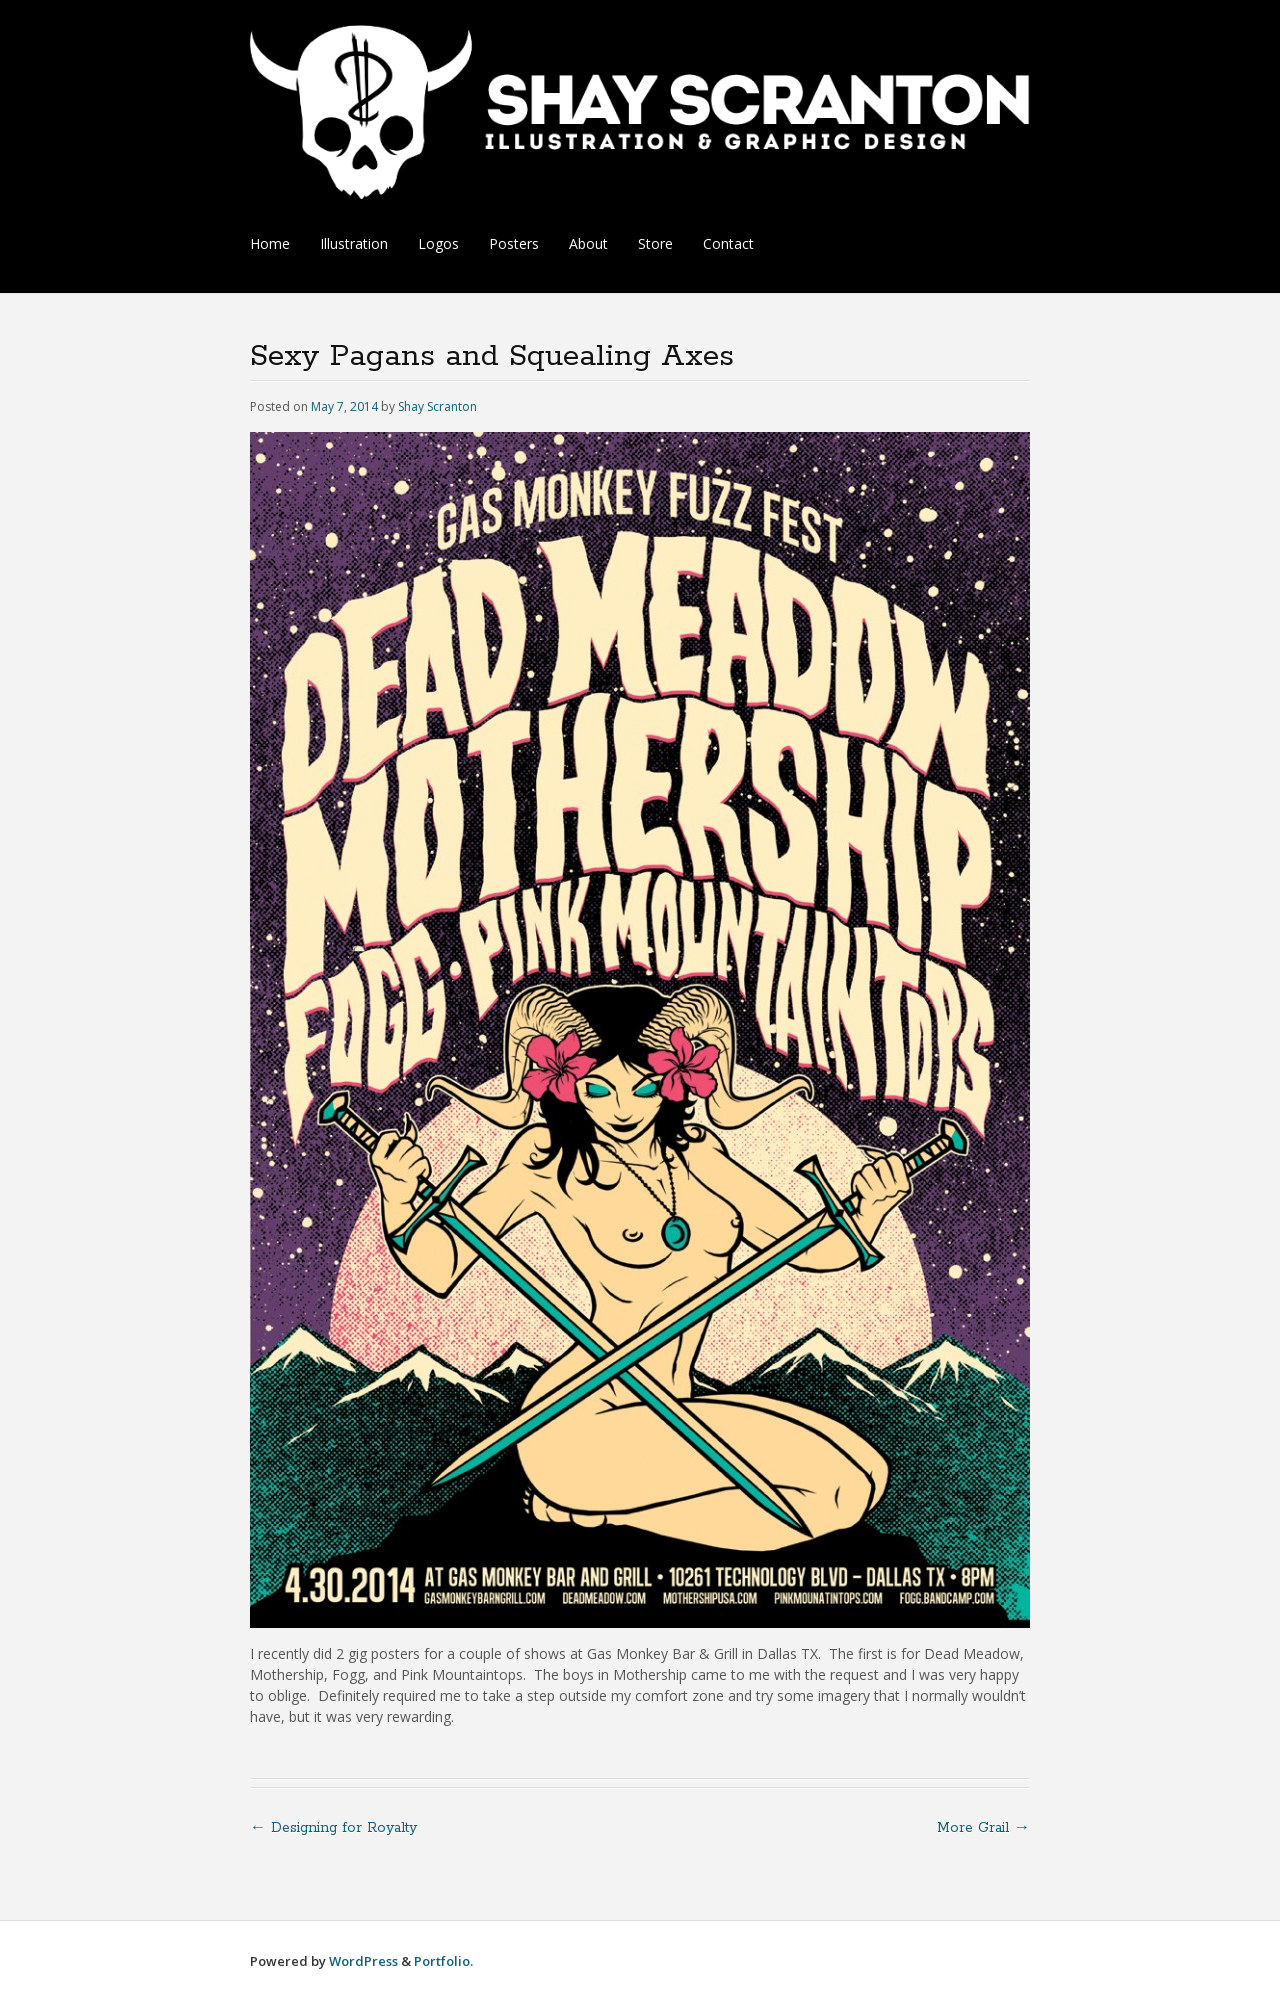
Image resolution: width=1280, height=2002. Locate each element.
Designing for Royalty (333, 1828)
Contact (728, 243)
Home (270, 243)
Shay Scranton (437, 406)
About (588, 243)
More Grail (983, 1828)
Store (655, 243)
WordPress (363, 1961)
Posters (514, 243)
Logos (438, 243)
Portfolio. (443, 1961)
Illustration (354, 243)
